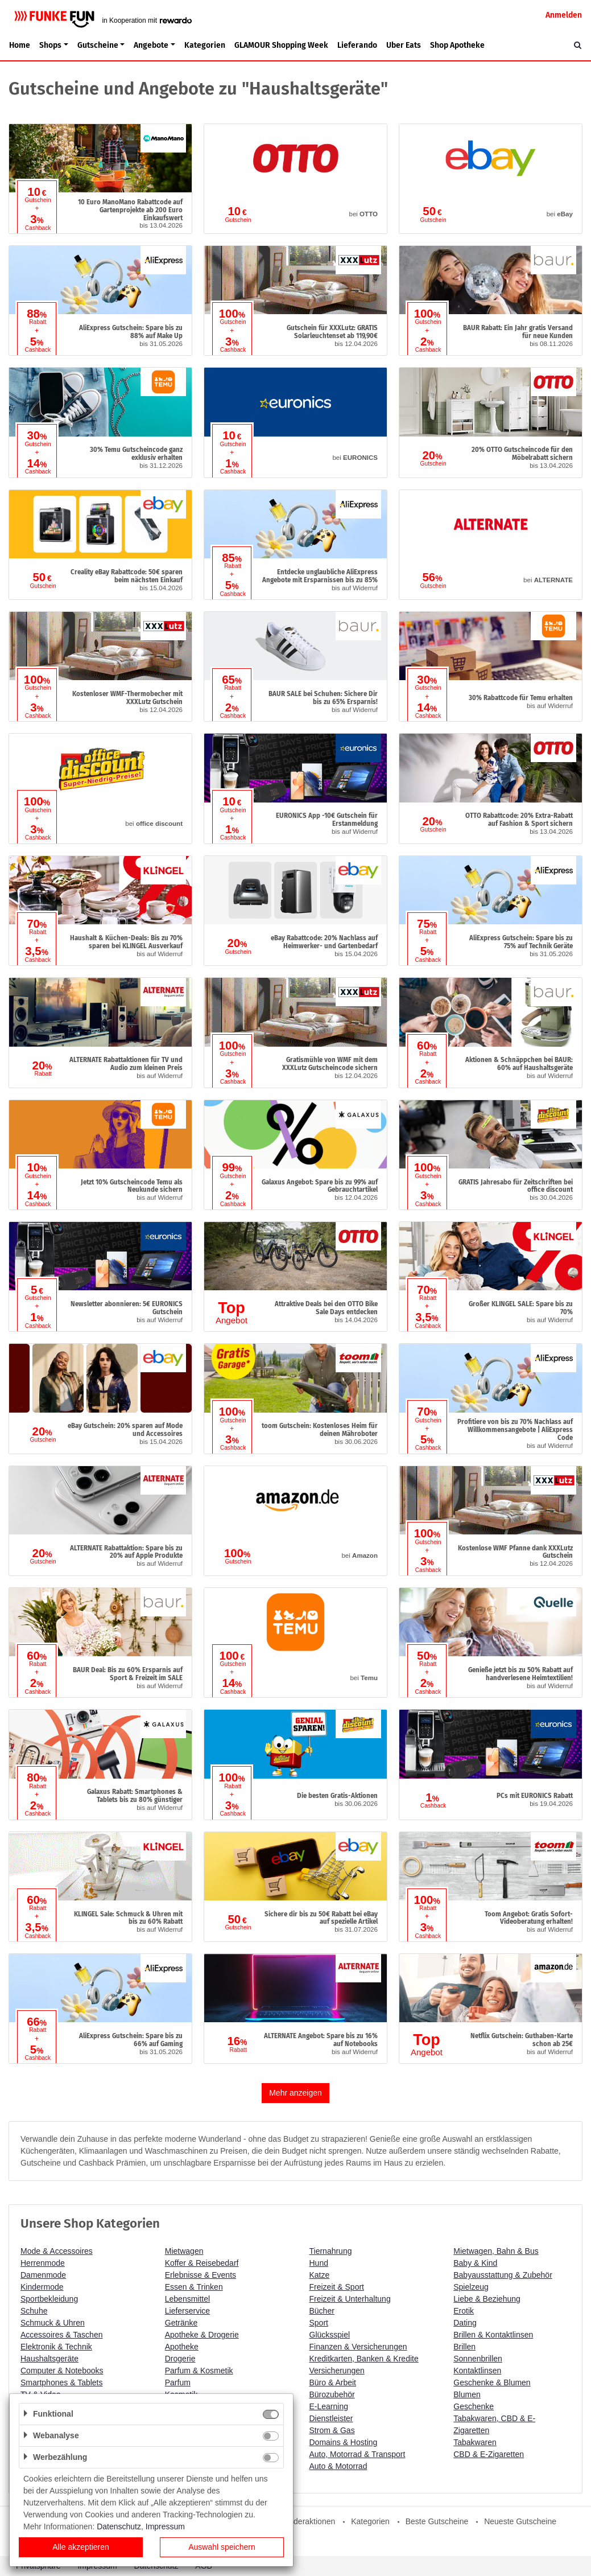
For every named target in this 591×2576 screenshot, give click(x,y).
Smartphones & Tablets (61, 2382)
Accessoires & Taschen (61, 2334)
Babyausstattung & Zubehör (502, 2274)
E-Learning (329, 2406)
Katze (319, 2274)
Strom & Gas (332, 2430)
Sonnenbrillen (477, 2358)
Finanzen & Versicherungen (358, 2346)
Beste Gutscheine (437, 2521)
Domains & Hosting (343, 2442)
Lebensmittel (187, 2298)
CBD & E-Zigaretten (488, 2454)
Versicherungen (337, 2370)
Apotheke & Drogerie (202, 2334)
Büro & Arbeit (333, 2382)
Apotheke (182, 2346)
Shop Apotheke (457, 45)
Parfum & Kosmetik (199, 2370)
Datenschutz (119, 2526)
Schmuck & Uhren (52, 2322)
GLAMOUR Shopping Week (281, 45)
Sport (318, 2322)
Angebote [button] (151, 45)
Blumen (466, 2394)
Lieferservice (187, 2310)
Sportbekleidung (49, 2298)
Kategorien (204, 45)
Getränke (181, 2322)
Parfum (178, 2382)
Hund (318, 2263)
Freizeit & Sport (336, 2286)
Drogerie (180, 2358)
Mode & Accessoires (56, 2251)
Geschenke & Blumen (491, 2382)
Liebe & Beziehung (486, 2298)
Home (19, 45)
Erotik (463, 2310)
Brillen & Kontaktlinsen (493, 2334)
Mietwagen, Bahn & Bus (495, 2251)
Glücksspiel (329, 2334)
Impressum (165, 2526)
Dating (464, 2322)
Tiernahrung (330, 2251)
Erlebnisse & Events (200, 2274)
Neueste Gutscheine (520, 2521)
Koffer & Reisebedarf (202, 2263)
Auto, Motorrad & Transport (357, 2454)
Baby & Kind (475, 2263)
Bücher (321, 2310)
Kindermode (42, 2286)
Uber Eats (403, 45)
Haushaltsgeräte (49, 2358)
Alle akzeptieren (80, 2547)
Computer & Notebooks (62, 2370)
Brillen (464, 2346)
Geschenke (473, 2406)
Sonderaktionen (307, 2521)
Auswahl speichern (221, 2547)
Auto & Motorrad (338, 2466)
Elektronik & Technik (56, 2346)
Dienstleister (331, 2418)
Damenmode (43, 2274)
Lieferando (357, 45)
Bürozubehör (332, 2394)
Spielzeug (471, 2286)
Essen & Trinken (194, 2286)
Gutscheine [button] (97, 45)
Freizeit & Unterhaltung (350, 2298)
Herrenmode (42, 2263)
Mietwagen (184, 2251)
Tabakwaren (475, 2442)
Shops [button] (50, 45)
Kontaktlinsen (477, 2370)
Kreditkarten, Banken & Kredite (364, 2358)
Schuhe (33, 2310)
